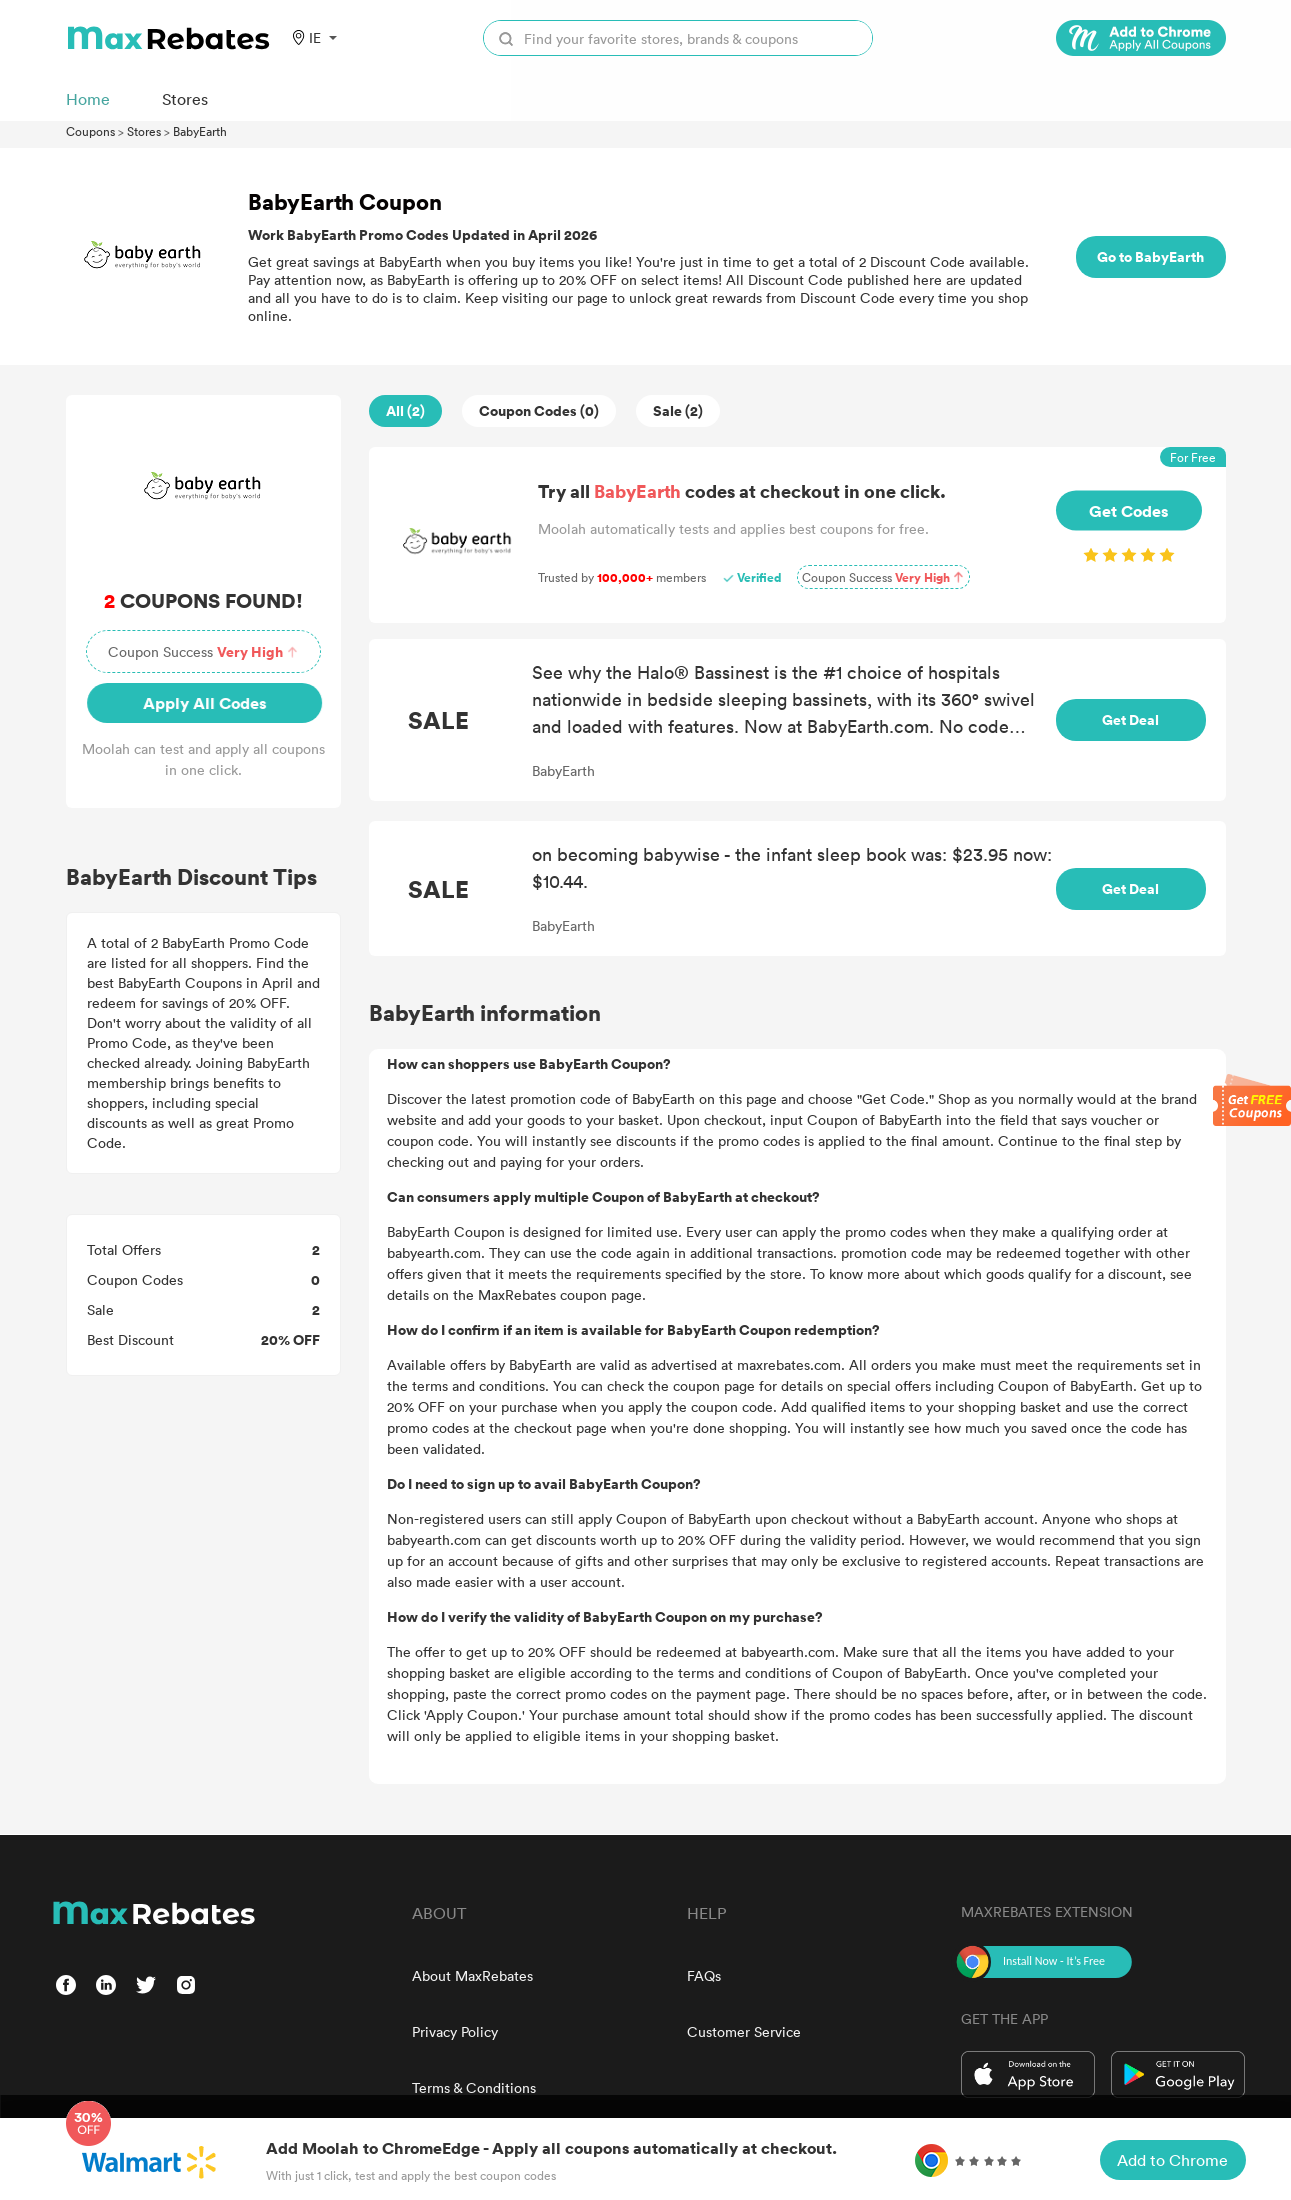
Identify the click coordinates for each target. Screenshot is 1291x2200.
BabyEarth (200, 131)
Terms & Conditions (474, 2087)
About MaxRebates (472, 1975)
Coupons (90, 131)
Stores (144, 131)
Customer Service (744, 2031)
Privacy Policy (455, 2031)
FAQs (704, 1975)
